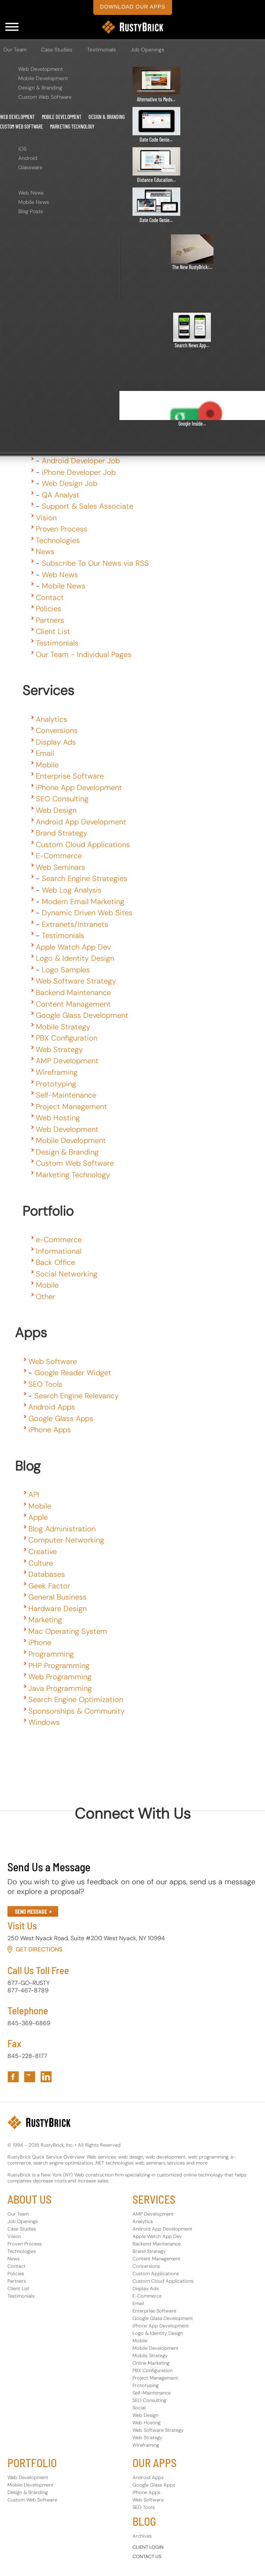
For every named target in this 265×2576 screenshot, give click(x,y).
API (33, 1494)
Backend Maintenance (73, 992)
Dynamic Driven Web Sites (87, 913)
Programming (51, 1654)
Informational (58, 1251)
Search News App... (192, 345)
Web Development (40, 69)
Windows (44, 1722)
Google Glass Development (82, 1015)
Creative (42, 1551)
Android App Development (81, 822)
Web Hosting (58, 1118)
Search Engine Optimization (75, 1699)
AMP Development (67, 1061)
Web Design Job (69, 483)
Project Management (71, 1106)
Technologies (58, 540)
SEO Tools (45, 1384)
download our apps (132, 7)
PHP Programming (59, 1665)
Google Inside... (192, 423)
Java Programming (60, 1688)
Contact (50, 597)
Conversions (57, 730)
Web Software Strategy (76, 981)
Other (45, 1296)
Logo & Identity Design (75, 958)
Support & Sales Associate (87, 506)
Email (45, 753)
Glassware (30, 167)
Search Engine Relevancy (76, 1396)
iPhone (39, 1642)
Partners (50, 620)
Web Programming (59, 1677)
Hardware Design (57, 1608)
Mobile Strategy (63, 1027)
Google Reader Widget (72, 1372)
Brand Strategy (61, 833)
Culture (40, 1563)
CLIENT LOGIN (147, 2547)
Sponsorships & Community (76, 1711)
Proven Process (61, 529)
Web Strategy (59, 1049)
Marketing (45, 1620)
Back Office (55, 1262)
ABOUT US (29, 2199)
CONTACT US (147, 2556)
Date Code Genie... (156, 139)
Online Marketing (150, 2363)
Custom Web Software (45, 97)
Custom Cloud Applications (83, 844)
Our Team (14, 49)
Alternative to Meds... (156, 99)
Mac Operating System (67, 1631)
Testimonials (101, 49)
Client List (53, 631)
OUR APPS (154, 2462)
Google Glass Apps (60, 1418)
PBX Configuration (66, 1038)
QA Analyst (61, 495)
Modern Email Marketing (83, 901)
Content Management (73, 1004)
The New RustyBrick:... (192, 267)
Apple (38, 1517)
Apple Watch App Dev (73, 947)
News (45, 551)
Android (27, 158)
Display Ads (56, 742)
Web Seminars (60, 867)
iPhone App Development (79, 787)
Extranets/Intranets (75, 924)
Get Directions (39, 1949)
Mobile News (33, 202)
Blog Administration (62, 1529)
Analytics (51, 719)
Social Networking (66, 1274)
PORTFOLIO (32, 2462)
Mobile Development (43, 78)
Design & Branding (40, 87)
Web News (31, 192)
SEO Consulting (62, 799)
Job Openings (147, 49)
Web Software (52, 1361)
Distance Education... (156, 180)
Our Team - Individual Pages (83, 654)
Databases (46, 1574)
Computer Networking (66, 1540)
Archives (142, 2536)
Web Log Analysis (72, 890)
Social (139, 2408)
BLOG (144, 2521)
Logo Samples (66, 970)
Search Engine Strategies (84, 878)
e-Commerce (59, 1239)
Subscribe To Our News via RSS (95, 563)
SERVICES (153, 2199)
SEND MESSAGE (31, 1912)
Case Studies (56, 49)
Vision (46, 518)
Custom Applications (155, 2273)
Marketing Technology (72, 126)
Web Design (56, 810)
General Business (57, 1597)
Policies (48, 608)
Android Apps (51, 1407)
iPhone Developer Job (79, 472)
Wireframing (57, 1072)
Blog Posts (30, 211)
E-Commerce (59, 856)
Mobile (47, 765)
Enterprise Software (70, 776)
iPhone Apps (49, 1429)
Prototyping (56, 1084)
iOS (22, 148)
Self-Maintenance (66, 1095)
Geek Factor (49, 1586)
